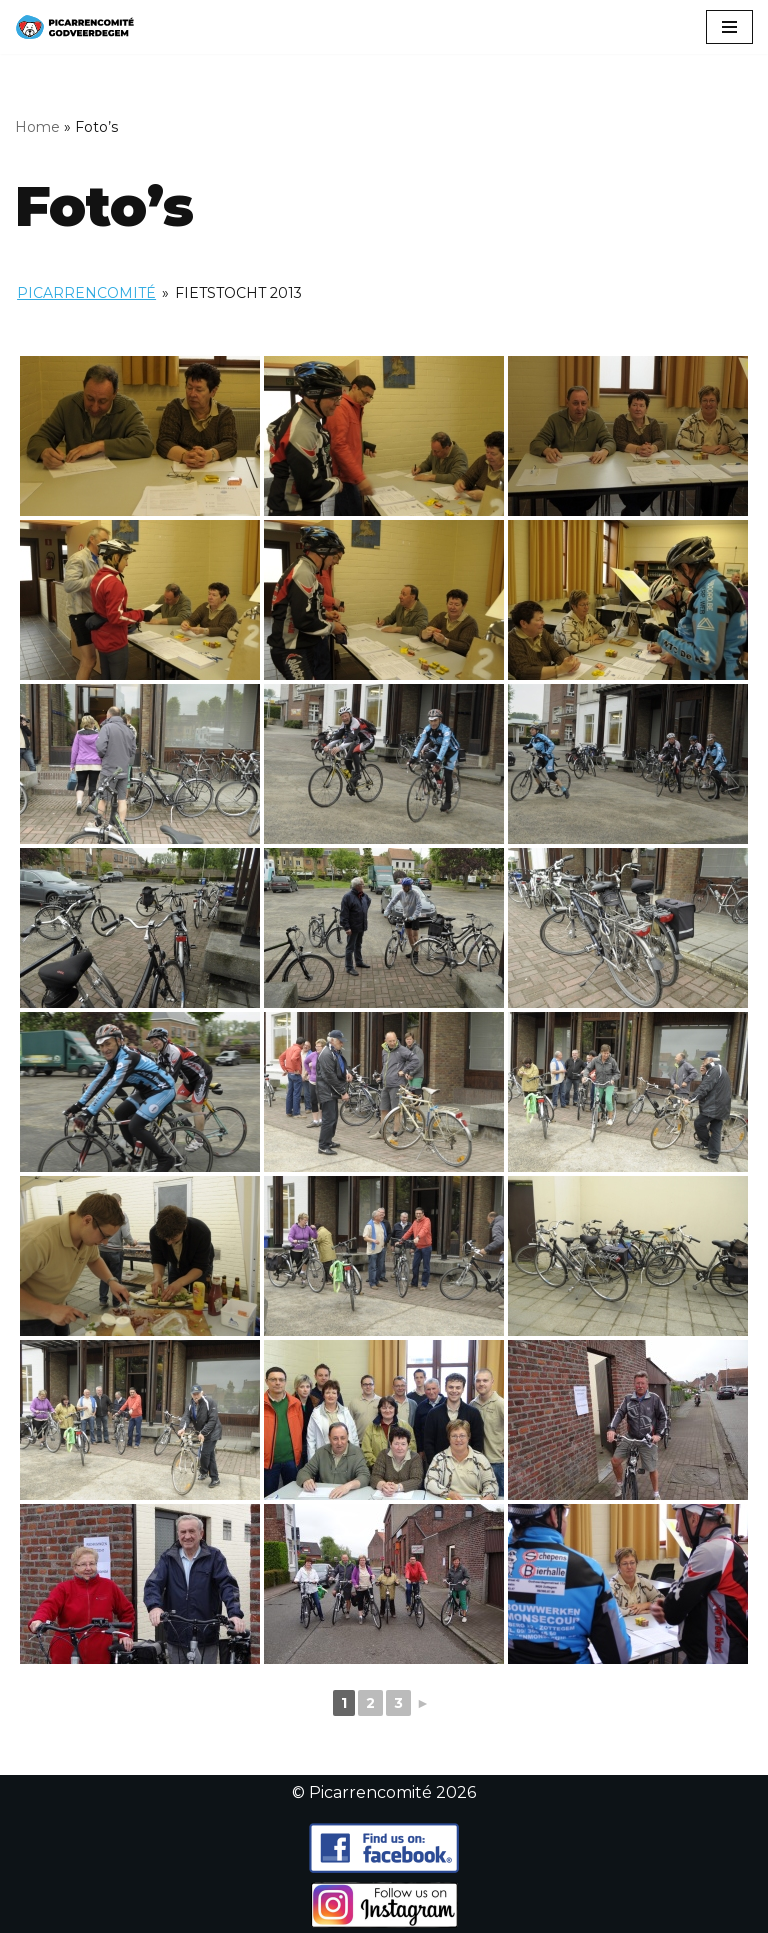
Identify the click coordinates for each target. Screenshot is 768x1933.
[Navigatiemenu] (729, 27)
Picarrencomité (86, 293)
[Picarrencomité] (75, 27)
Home (37, 127)
